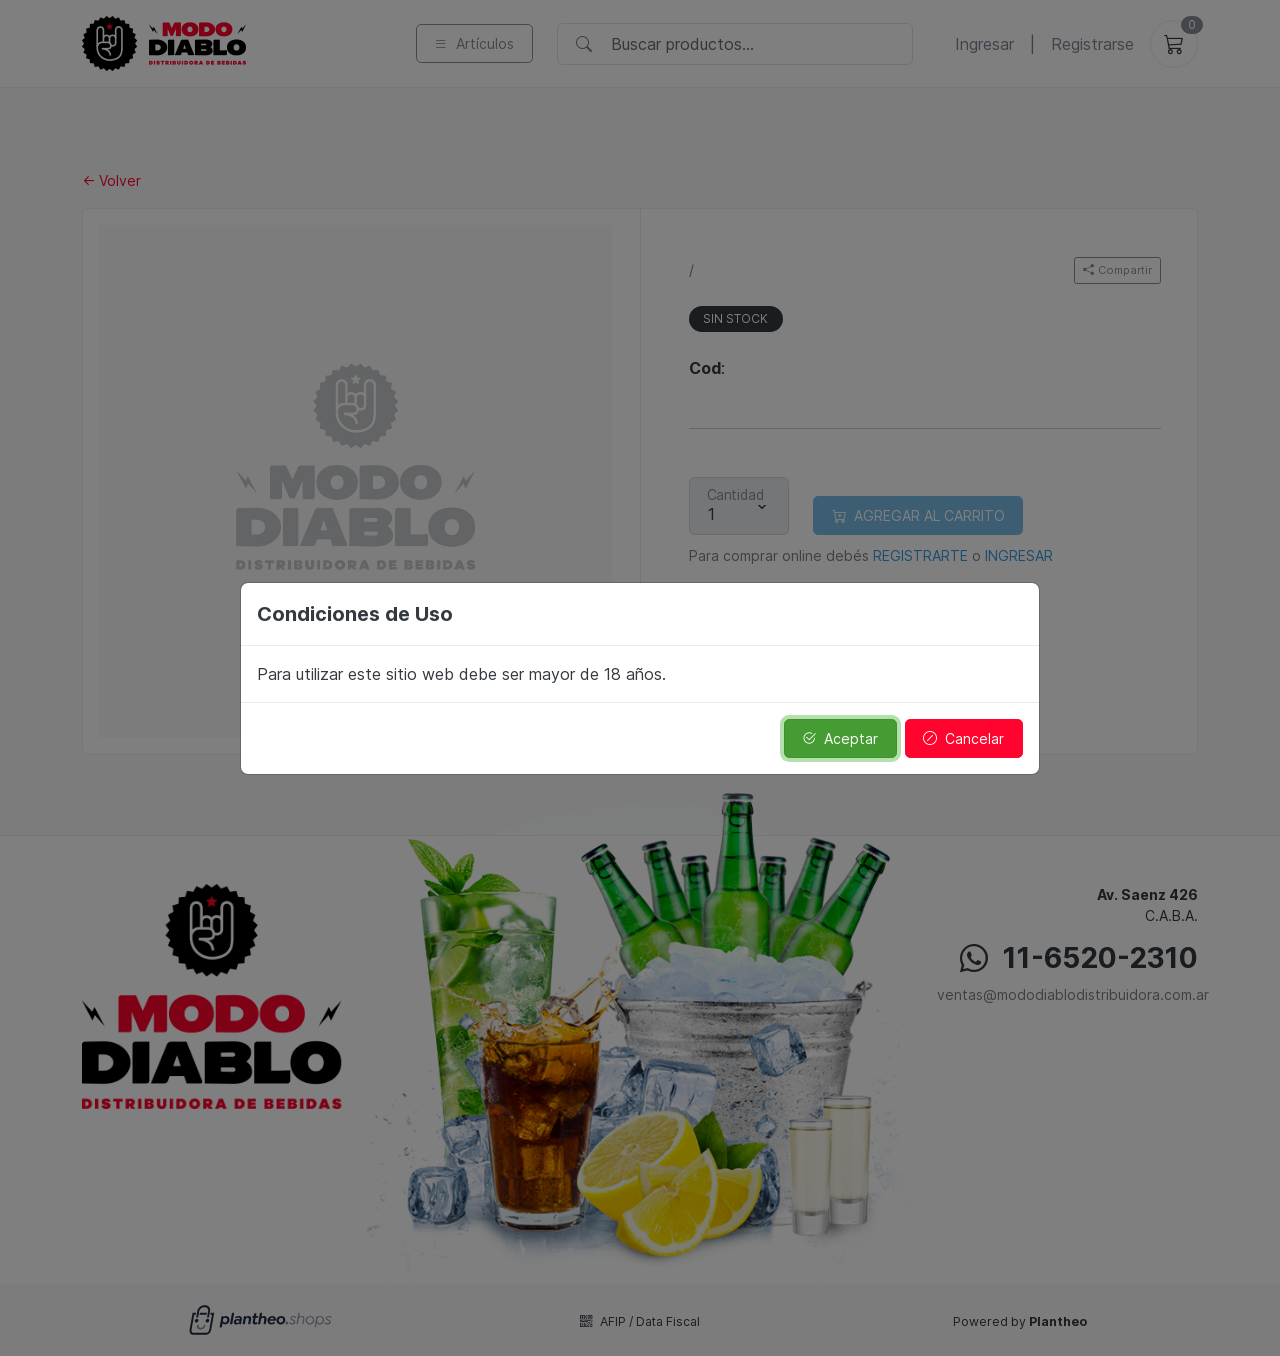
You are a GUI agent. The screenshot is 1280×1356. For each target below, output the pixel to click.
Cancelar (963, 738)
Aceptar (840, 738)
